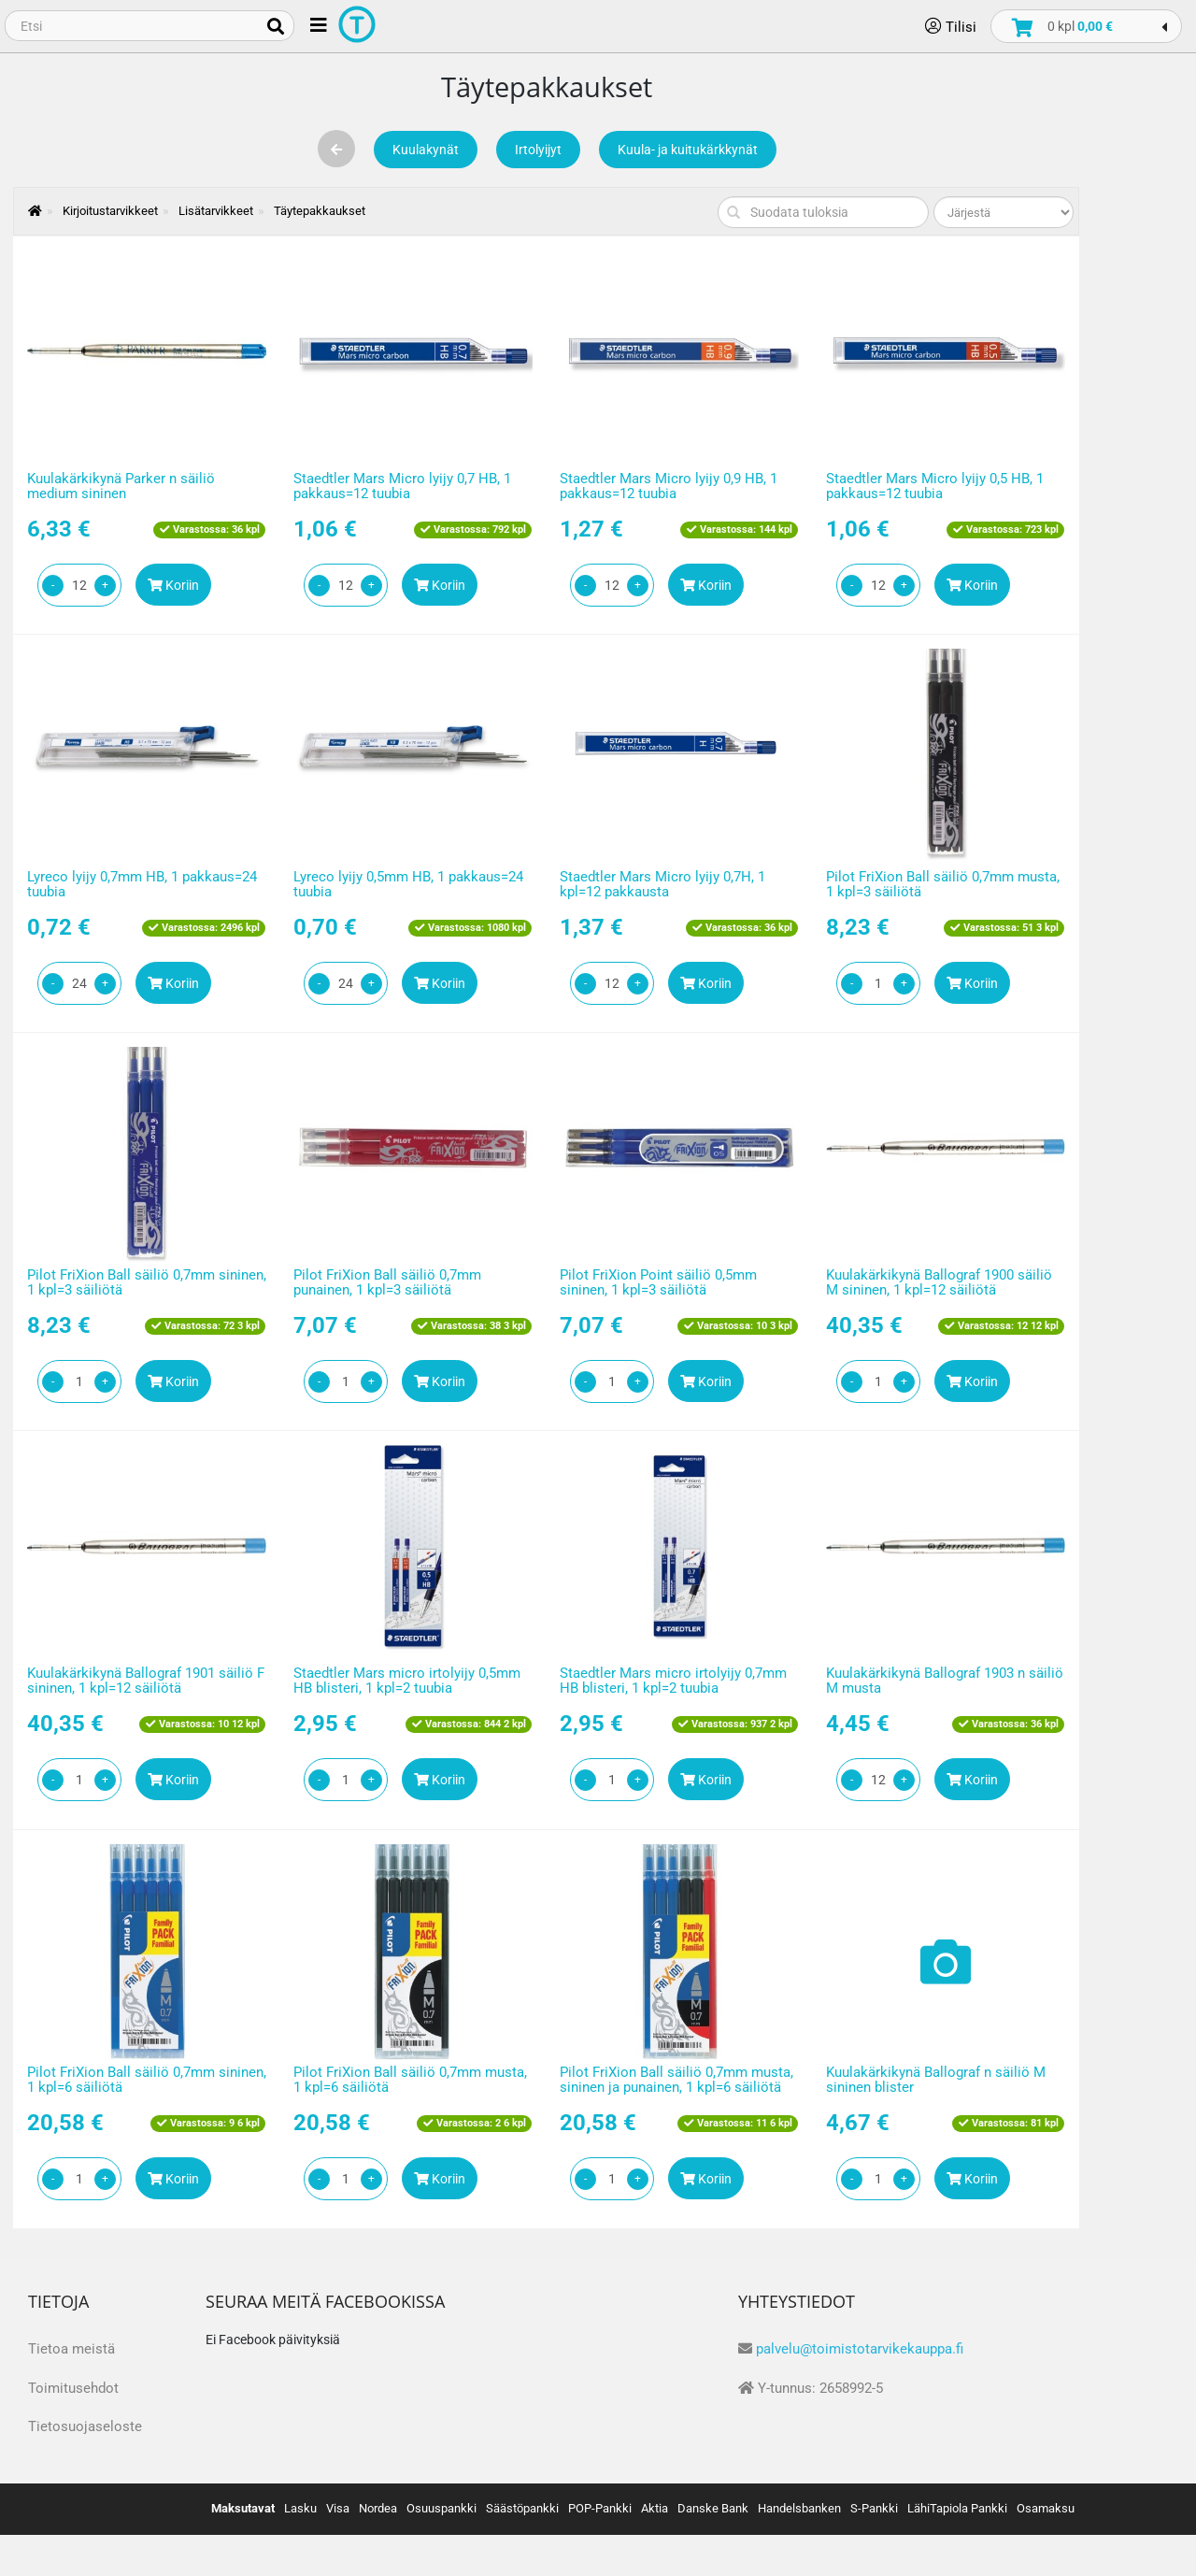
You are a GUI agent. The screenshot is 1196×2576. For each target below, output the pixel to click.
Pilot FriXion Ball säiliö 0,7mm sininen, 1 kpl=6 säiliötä (146, 2080)
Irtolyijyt (538, 149)
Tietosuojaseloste (85, 2426)
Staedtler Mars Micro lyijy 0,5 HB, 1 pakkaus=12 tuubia (935, 486)
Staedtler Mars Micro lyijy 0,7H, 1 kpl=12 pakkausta (662, 884)
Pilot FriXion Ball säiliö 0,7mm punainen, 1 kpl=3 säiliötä (387, 1283)
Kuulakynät (425, 149)
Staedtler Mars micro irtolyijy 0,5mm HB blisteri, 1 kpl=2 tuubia (406, 1681)
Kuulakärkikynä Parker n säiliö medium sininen (121, 486)
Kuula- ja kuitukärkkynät (688, 149)
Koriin (173, 585)
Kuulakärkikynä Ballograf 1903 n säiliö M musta (944, 1681)
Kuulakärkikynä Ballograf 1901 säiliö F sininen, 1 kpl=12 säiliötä (145, 1681)
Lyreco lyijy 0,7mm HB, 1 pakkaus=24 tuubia (142, 884)
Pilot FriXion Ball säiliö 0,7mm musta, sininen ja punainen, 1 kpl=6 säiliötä (676, 2080)
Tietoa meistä (71, 2348)
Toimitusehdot (73, 2388)
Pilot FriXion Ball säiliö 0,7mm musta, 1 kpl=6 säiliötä (410, 2080)
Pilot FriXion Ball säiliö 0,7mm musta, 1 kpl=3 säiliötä (943, 884)
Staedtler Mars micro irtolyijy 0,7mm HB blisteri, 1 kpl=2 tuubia (673, 1681)
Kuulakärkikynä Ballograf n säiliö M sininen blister (936, 2080)
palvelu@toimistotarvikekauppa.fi (859, 2348)
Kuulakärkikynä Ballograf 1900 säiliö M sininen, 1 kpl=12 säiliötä (939, 1283)
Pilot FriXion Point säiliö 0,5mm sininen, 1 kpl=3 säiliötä (658, 1283)
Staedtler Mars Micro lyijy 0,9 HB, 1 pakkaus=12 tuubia (668, 486)
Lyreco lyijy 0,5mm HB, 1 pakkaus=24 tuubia (408, 884)
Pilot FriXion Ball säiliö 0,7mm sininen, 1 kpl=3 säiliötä (146, 1283)
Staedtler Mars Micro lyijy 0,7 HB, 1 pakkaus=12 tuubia (402, 486)
